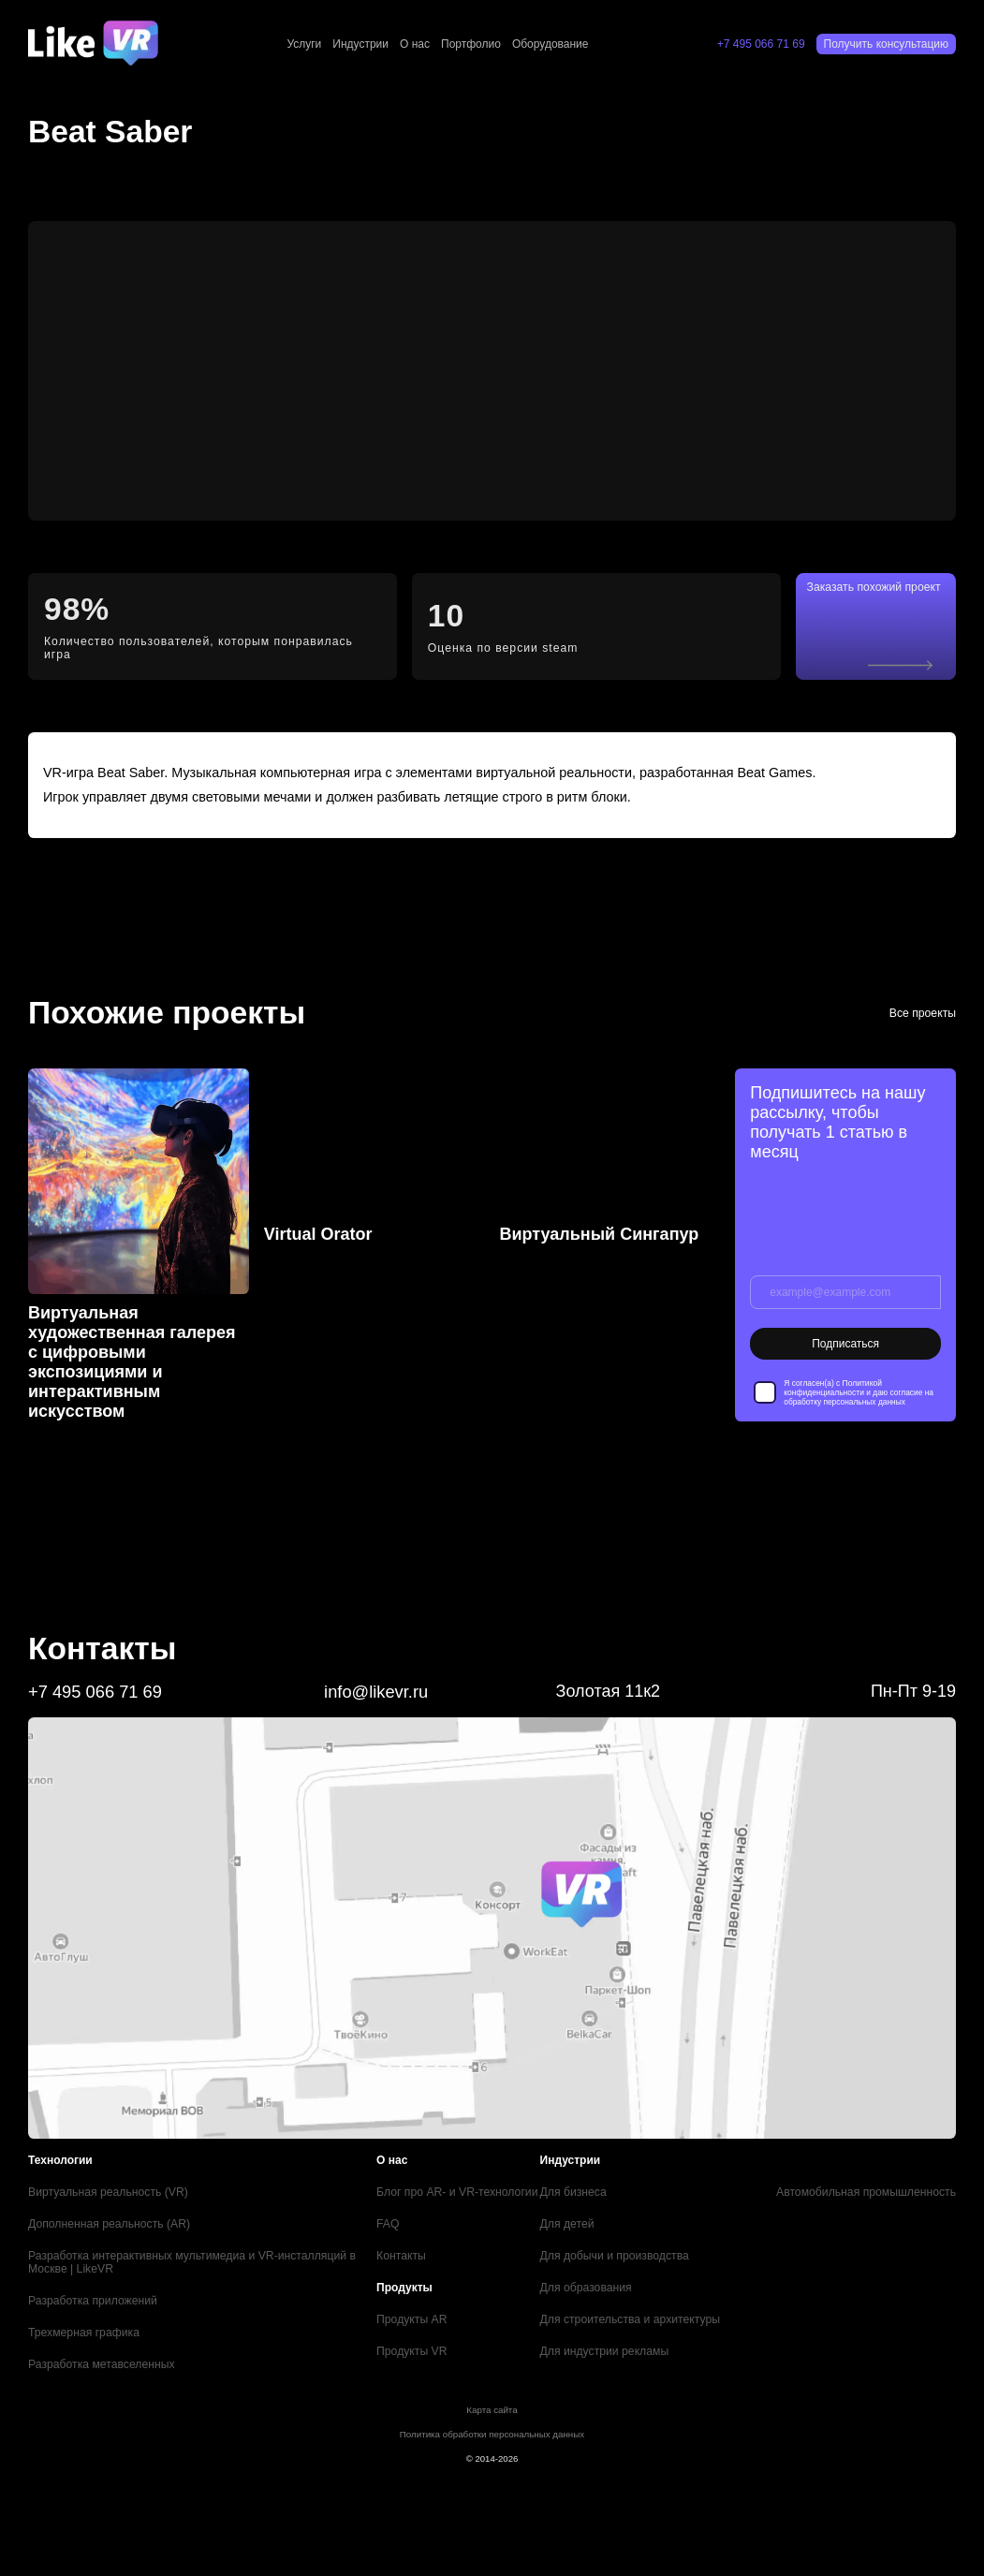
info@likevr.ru (376, 1680)
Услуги (303, 44)
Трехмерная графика (83, 2321)
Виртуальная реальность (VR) (106, 2180)
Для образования (591, 2276)
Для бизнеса (578, 2180)
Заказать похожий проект (888, 599)
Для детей (572, 2212)
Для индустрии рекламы (609, 2340)
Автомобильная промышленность (867, 2180)
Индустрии (360, 44)
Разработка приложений (91, 2289)
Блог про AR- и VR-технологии (460, 2180)
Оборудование (550, 44)
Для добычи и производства (619, 2244)
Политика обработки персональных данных (491, 2423)
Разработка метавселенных (100, 2353)
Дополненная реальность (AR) (107, 2212)
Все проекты (923, 1001)
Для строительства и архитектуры (634, 2308)
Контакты (405, 2244)
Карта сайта (492, 2398)
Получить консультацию (886, 44)
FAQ (392, 2212)
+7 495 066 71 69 (761, 44)
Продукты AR (415, 2308)
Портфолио (471, 44)
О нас (415, 44)
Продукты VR (415, 2340)
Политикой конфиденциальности (832, 1377)
